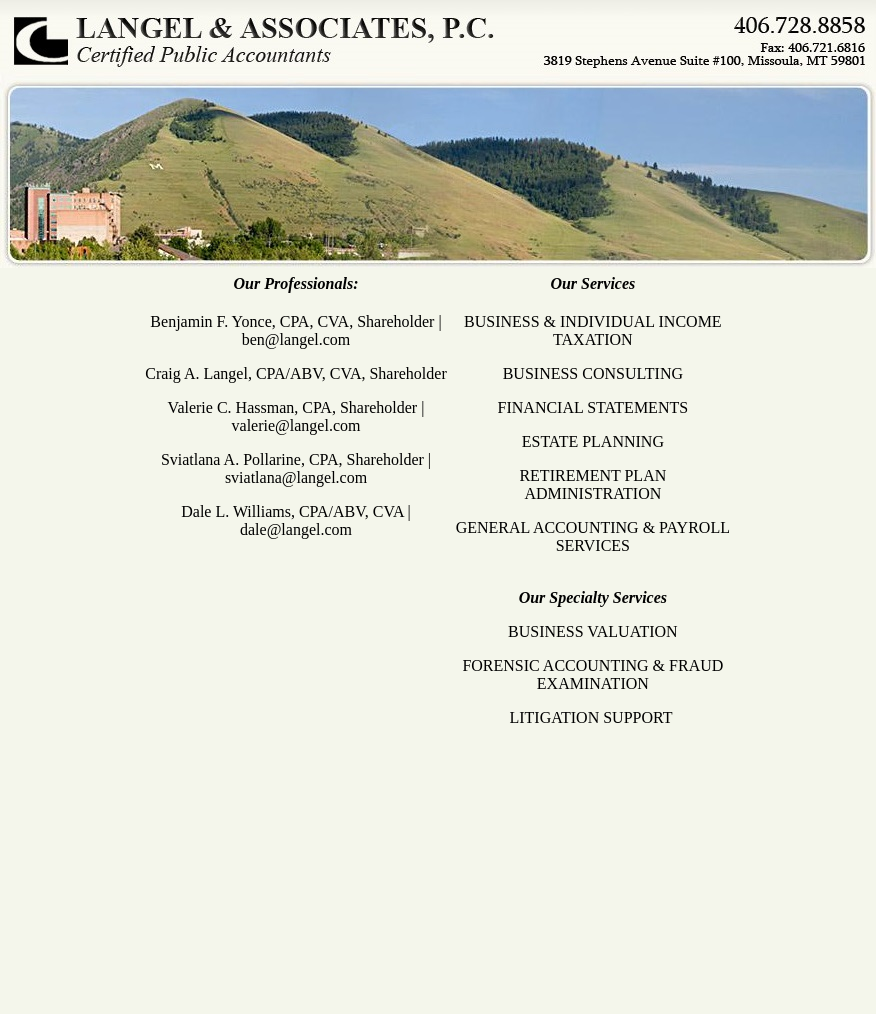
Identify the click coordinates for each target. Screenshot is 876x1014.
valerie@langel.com (296, 425)
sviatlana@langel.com (296, 477)
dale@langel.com (296, 529)
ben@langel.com (296, 339)
